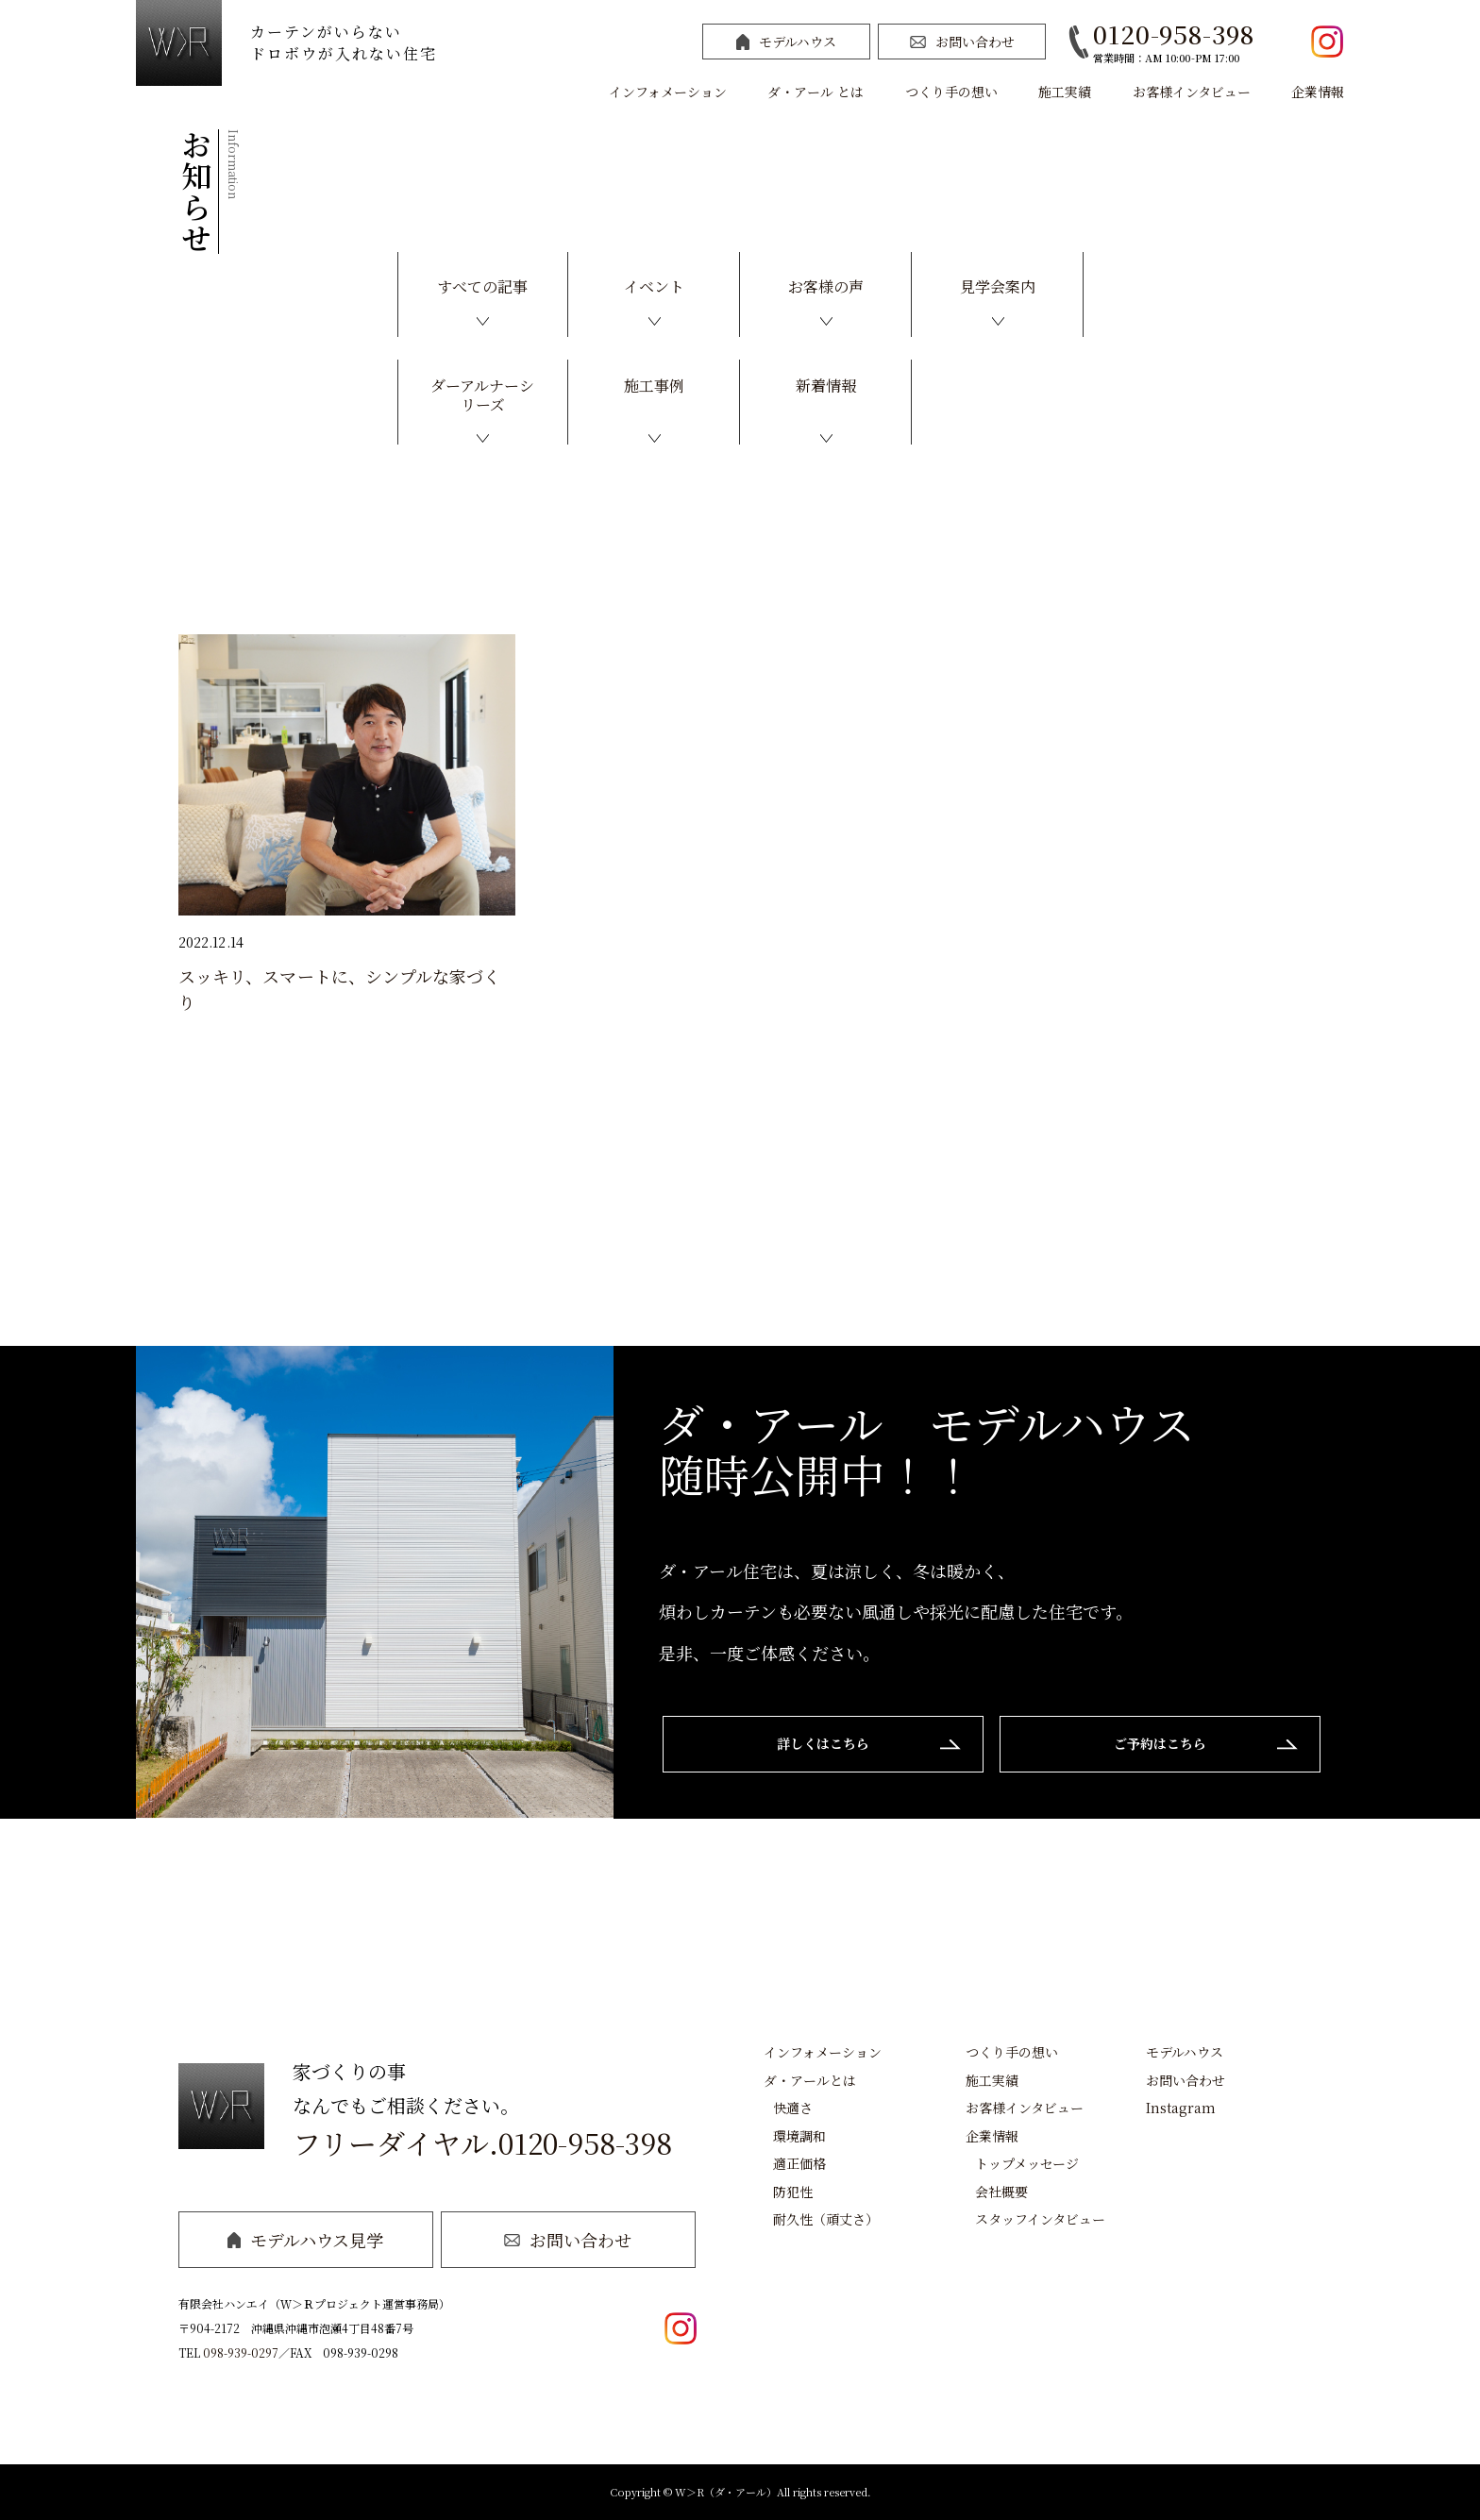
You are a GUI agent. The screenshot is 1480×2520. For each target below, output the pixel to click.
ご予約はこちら (1160, 1743)
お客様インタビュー (1192, 91)
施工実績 (1064, 91)
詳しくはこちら (823, 1743)
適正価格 (799, 2163)
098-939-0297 (240, 2352)
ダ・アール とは (815, 91)
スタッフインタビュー (1040, 2218)
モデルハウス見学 (305, 2239)
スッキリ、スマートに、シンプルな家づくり (339, 989)
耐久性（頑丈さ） (826, 2218)
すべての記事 (482, 286)
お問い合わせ (962, 41)
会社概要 (1001, 2191)
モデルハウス (786, 41)
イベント (654, 286)
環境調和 (799, 2135)
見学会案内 (997, 286)
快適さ (793, 2107)
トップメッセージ (1027, 2163)
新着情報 (826, 385)
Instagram (1181, 2107)
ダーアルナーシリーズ (482, 395)
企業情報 (1317, 91)
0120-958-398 (1173, 33)
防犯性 (793, 2191)
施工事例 (654, 385)
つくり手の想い (951, 91)
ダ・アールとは (810, 2080)
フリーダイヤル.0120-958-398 (482, 2142)
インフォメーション (668, 91)
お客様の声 (826, 286)
